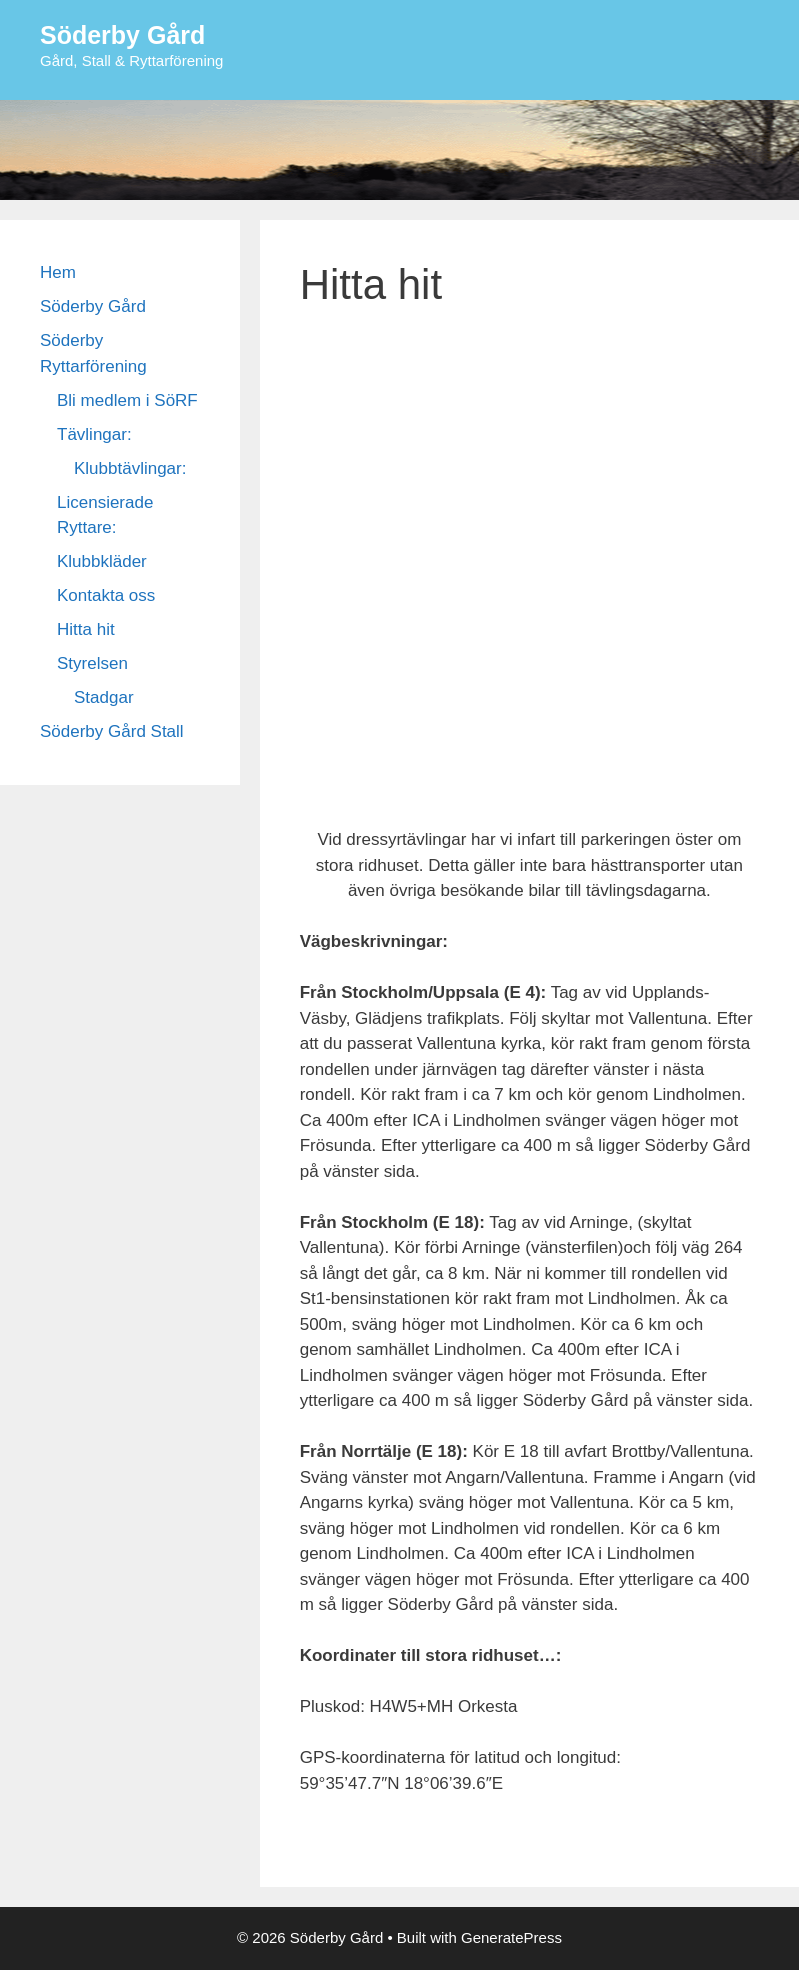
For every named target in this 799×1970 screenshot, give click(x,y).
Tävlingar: (94, 434)
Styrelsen (92, 663)
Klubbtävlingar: (130, 468)
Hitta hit (86, 629)
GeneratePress (511, 1937)
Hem (58, 272)
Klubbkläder (102, 561)
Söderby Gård (122, 35)
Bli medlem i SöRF (127, 400)
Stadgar (104, 697)
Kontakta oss (106, 595)
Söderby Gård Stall (112, 731)
